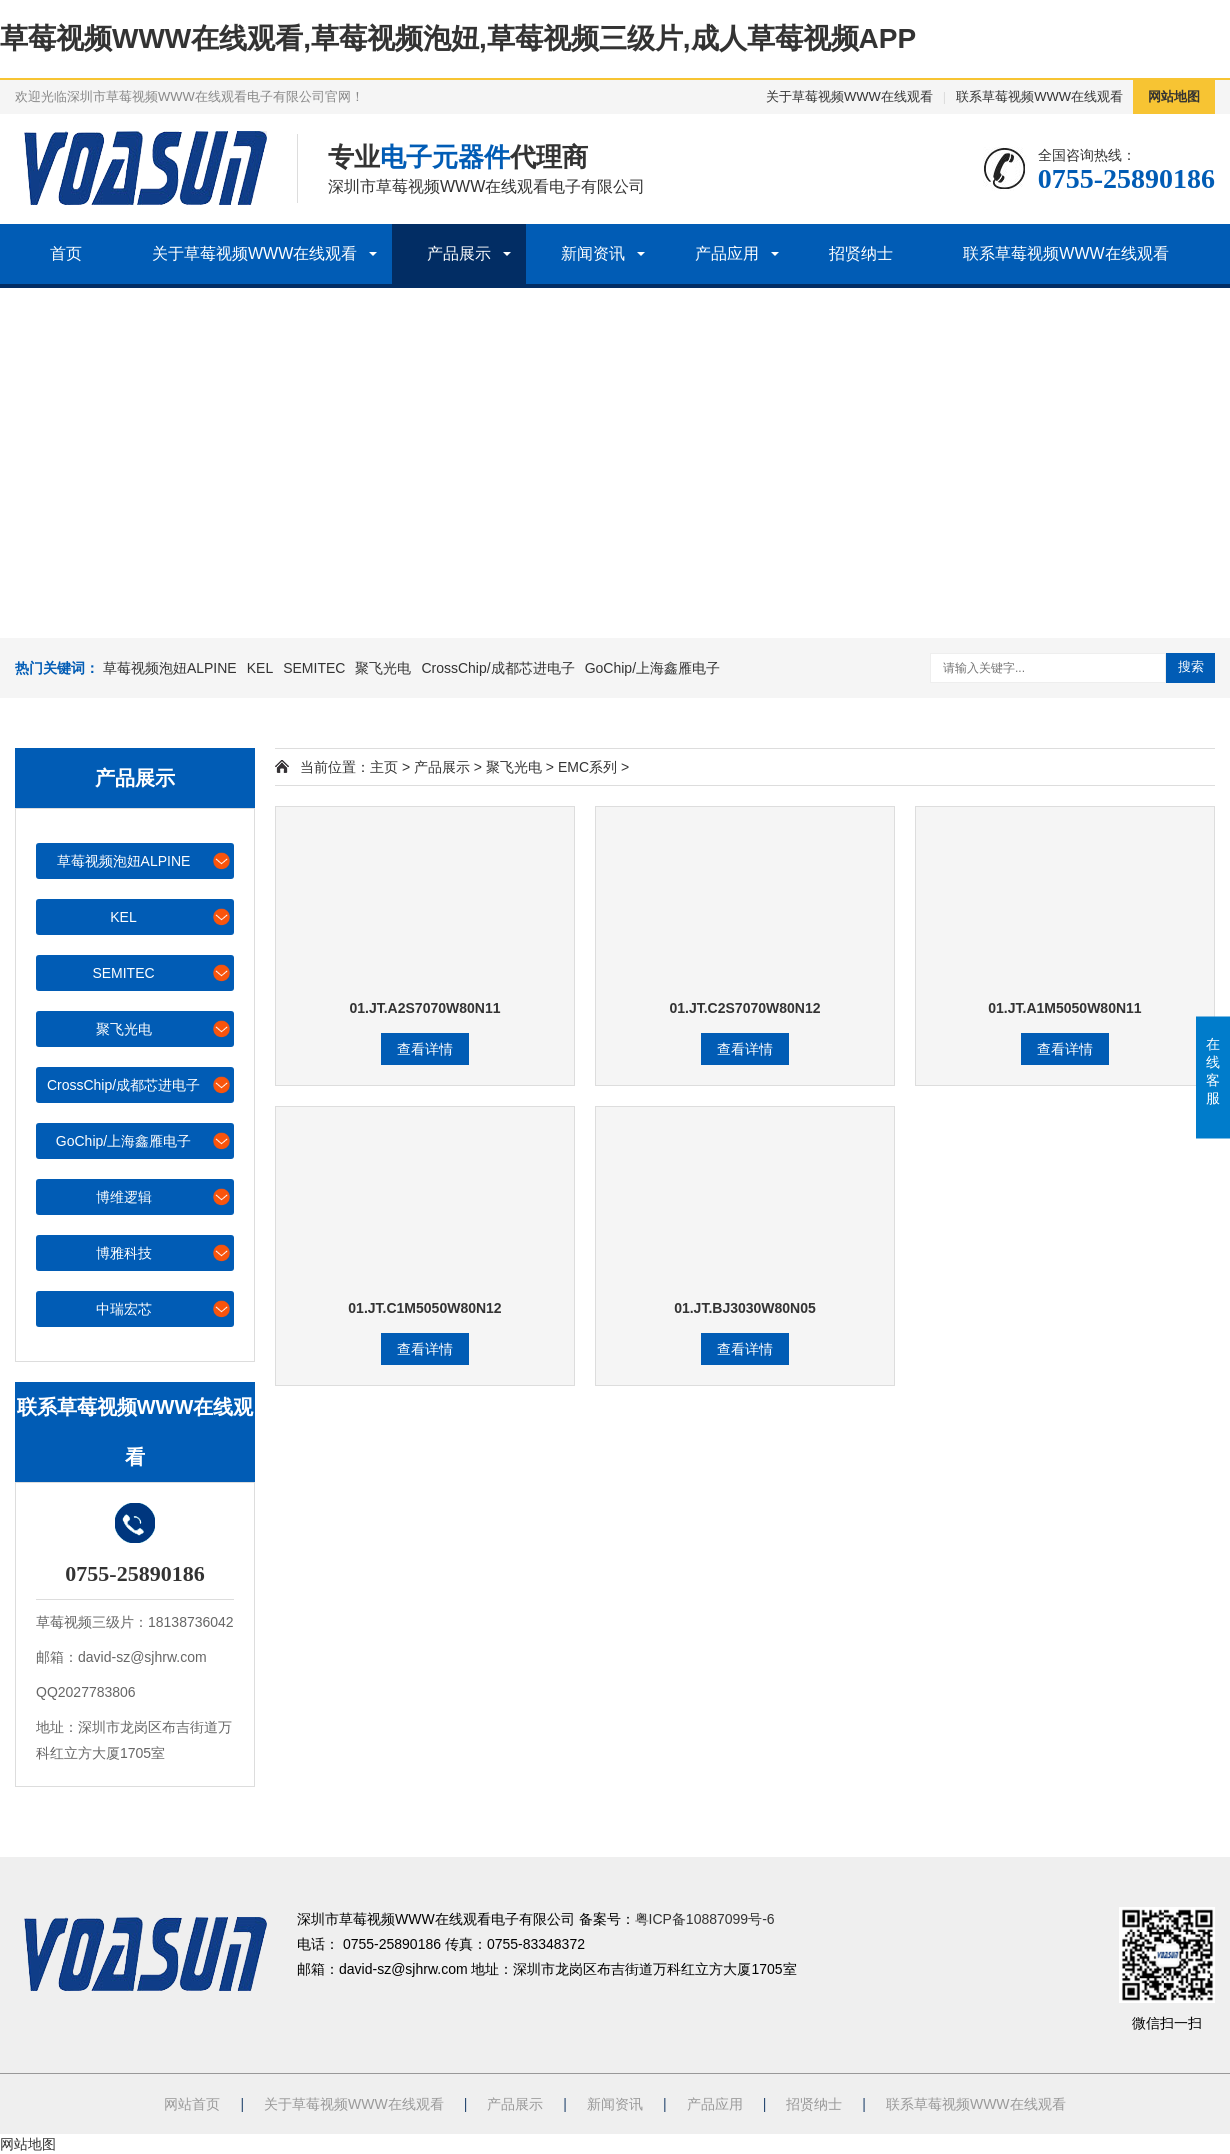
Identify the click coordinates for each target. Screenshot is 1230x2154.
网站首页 (192, 2104)
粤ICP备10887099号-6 (705, 1919)
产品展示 (459, 253)
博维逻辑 (164, 1196)
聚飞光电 (383, 668)
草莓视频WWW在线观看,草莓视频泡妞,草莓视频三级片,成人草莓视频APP (458, 38)
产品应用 (727, 253)
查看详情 (425, 1049)
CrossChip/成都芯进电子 (497, 668)
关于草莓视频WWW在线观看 (849, 96)
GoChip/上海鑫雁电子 (652, 668)
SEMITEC (314, 668)
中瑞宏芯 (164, 1308)
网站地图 (1174, 96)
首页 (66, 253)
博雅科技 (164, 1252)
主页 (384, 767)
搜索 (1191, 666)
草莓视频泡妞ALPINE (170, 668)
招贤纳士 (861, 253)
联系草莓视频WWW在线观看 (1039, 96)
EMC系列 (587, 767)
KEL (260, 668)
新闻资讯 (593, 253)
